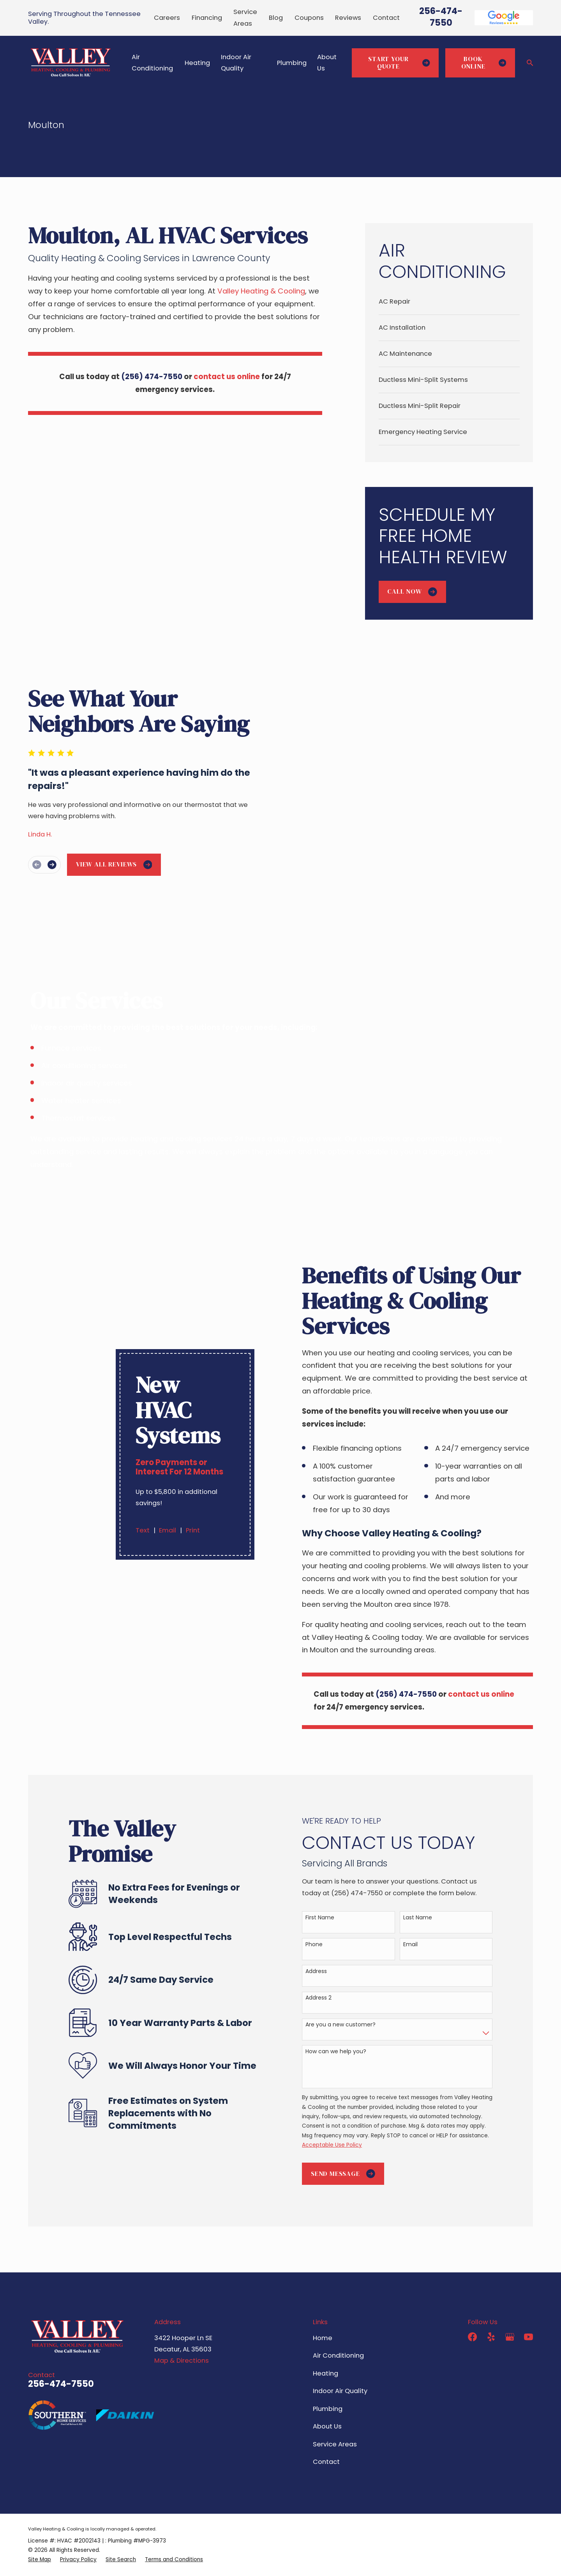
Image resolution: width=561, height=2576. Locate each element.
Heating (325, 2332)
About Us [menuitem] (327, 63)
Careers (167, 17)
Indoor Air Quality (340, 2349)
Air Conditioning (338, 2314)
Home (322, 2296)
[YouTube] (528, 2295)
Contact (386, 17)
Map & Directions (181, 2319)
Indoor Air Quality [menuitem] (236, 63)
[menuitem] (449, 302)
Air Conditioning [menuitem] (152, 63)
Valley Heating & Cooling (261, 291)
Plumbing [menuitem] (292, 62)
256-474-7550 (440, 16)
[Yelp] (491, 2295)
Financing (207, 17)
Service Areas (335, 2403)
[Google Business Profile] (509, 2295)
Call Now (412, 591)
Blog (276, 17)
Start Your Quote (399, 62)
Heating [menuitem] (197, 62)
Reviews (348, 17)
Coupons (309, 17)
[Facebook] (472, 2295)
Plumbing (327, 2367)
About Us (327, 2385)
